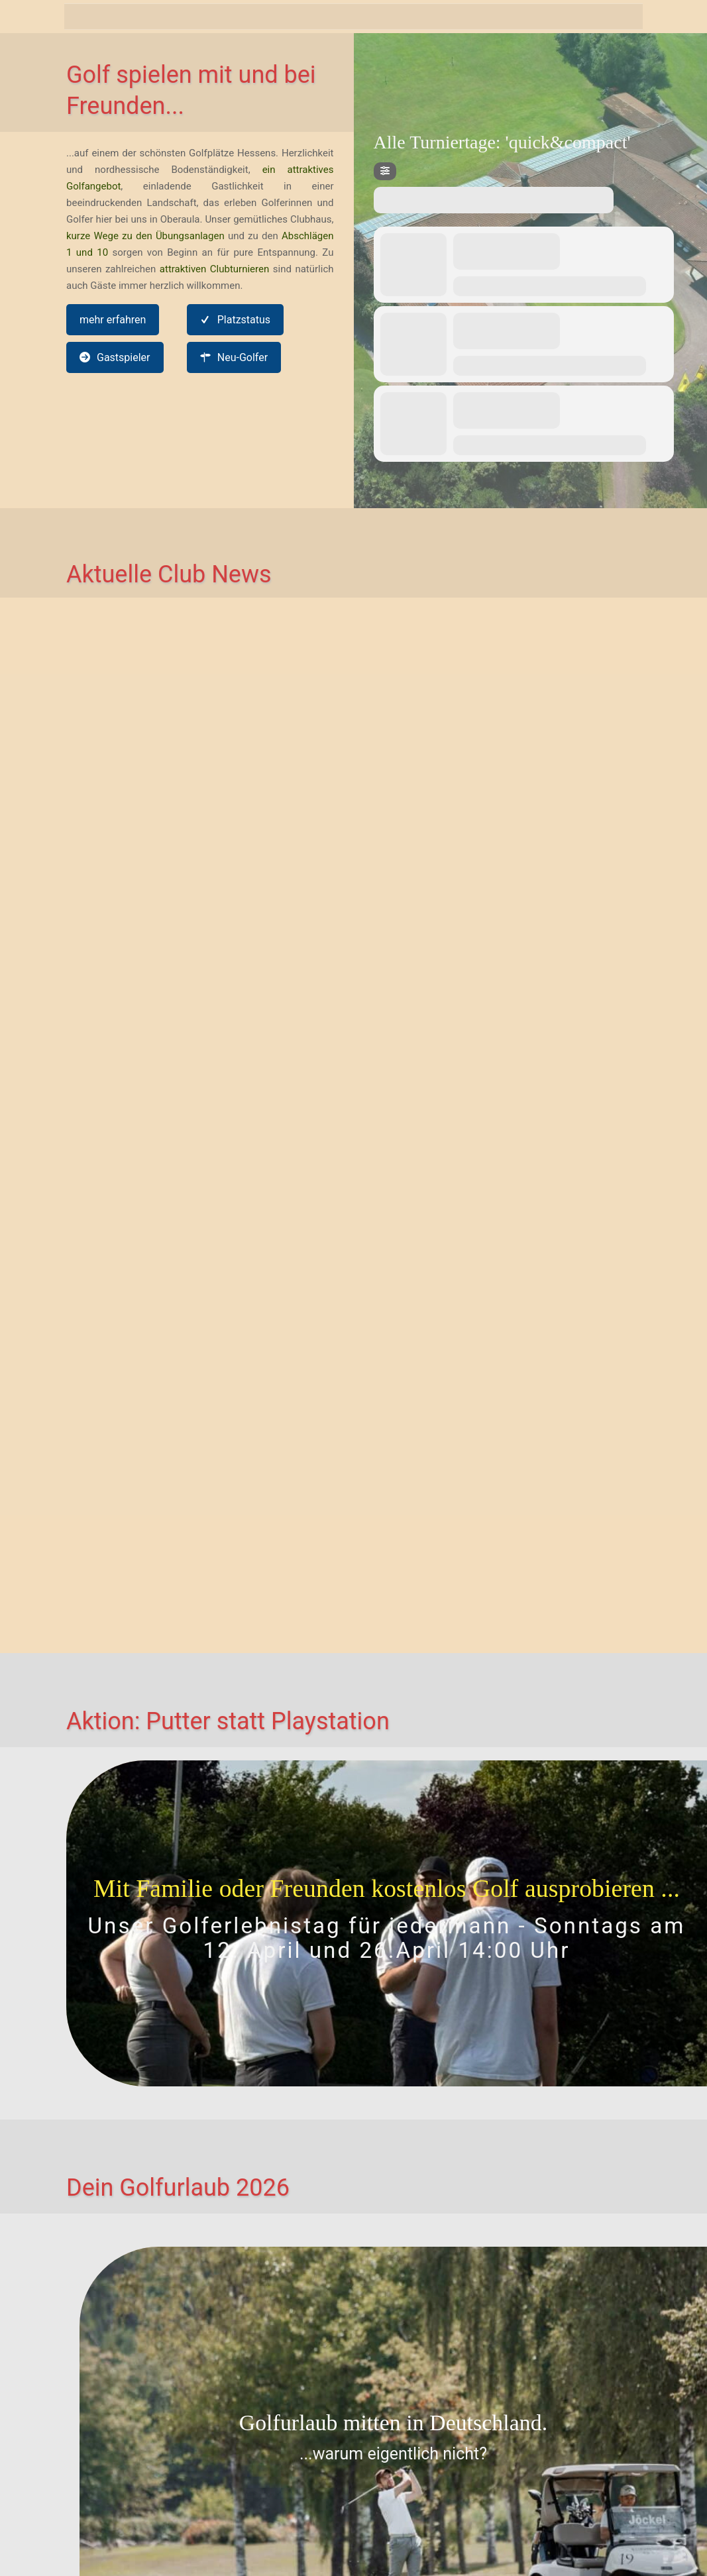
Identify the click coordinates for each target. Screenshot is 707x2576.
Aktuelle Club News (169, 574)
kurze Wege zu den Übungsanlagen (145, 236)
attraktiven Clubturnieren (214, 269)
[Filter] (385, 171)
